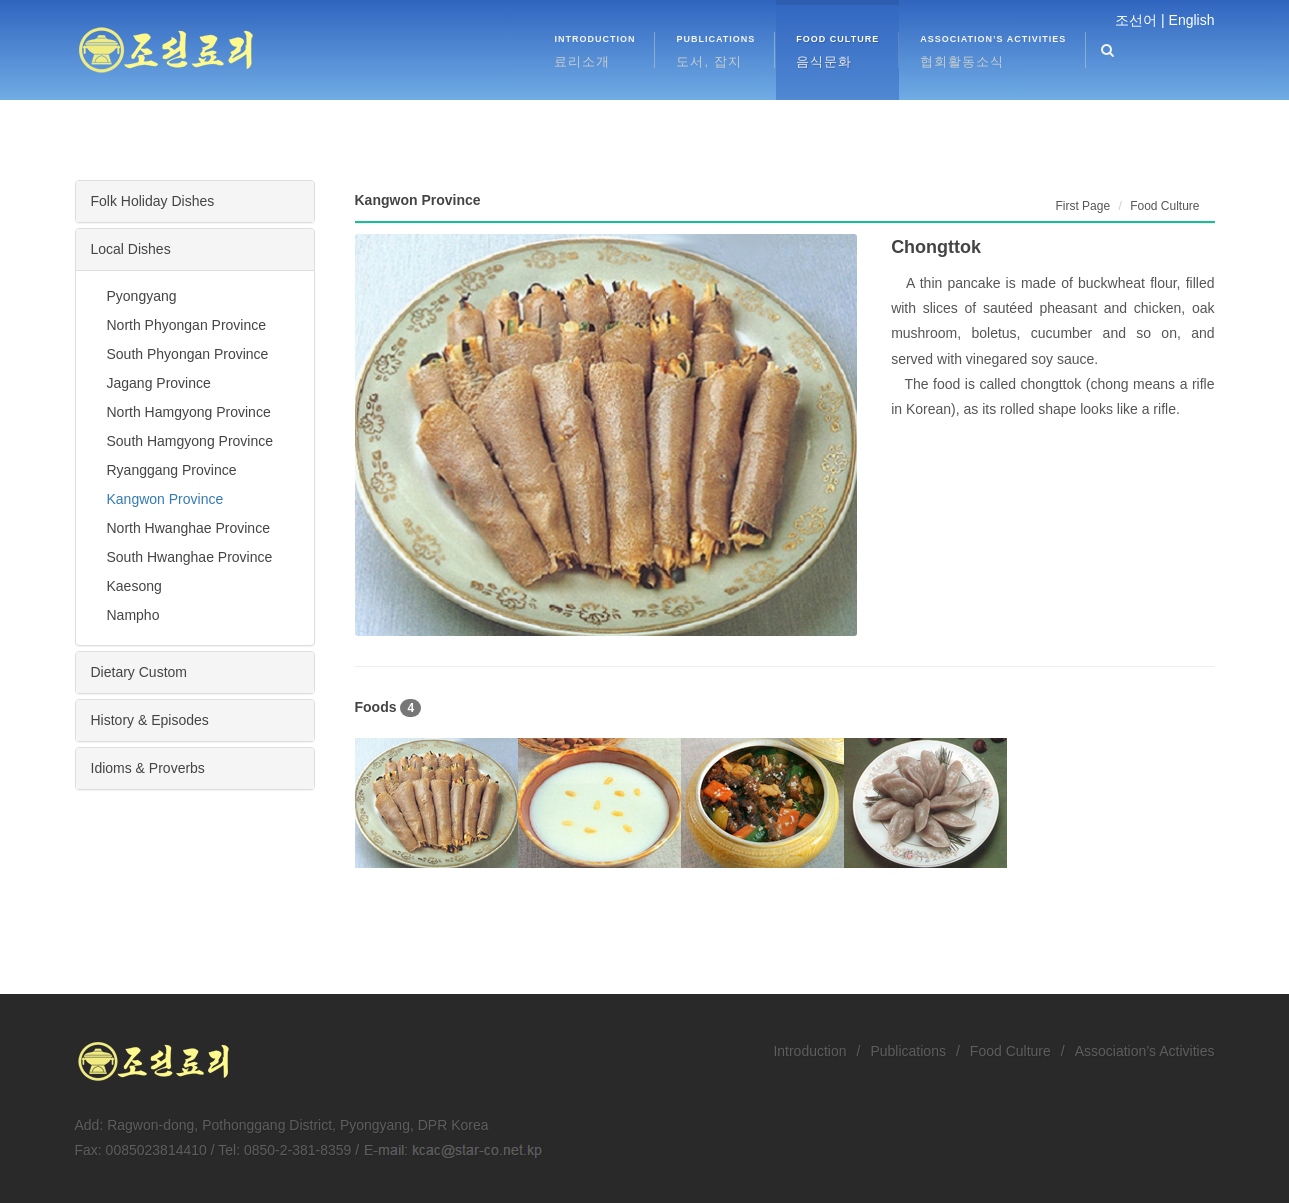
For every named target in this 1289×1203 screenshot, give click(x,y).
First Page (1082, 206)
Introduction (809, 1051)
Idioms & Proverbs (148, 768)
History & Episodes (150, 720)
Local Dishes (131, 249)
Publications (908, 1051)
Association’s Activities (1145, 1051)
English (1192, 20)
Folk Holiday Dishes (153, 201)
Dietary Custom (139, 672)
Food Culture (1010, 1051)
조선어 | (1140, 20)
